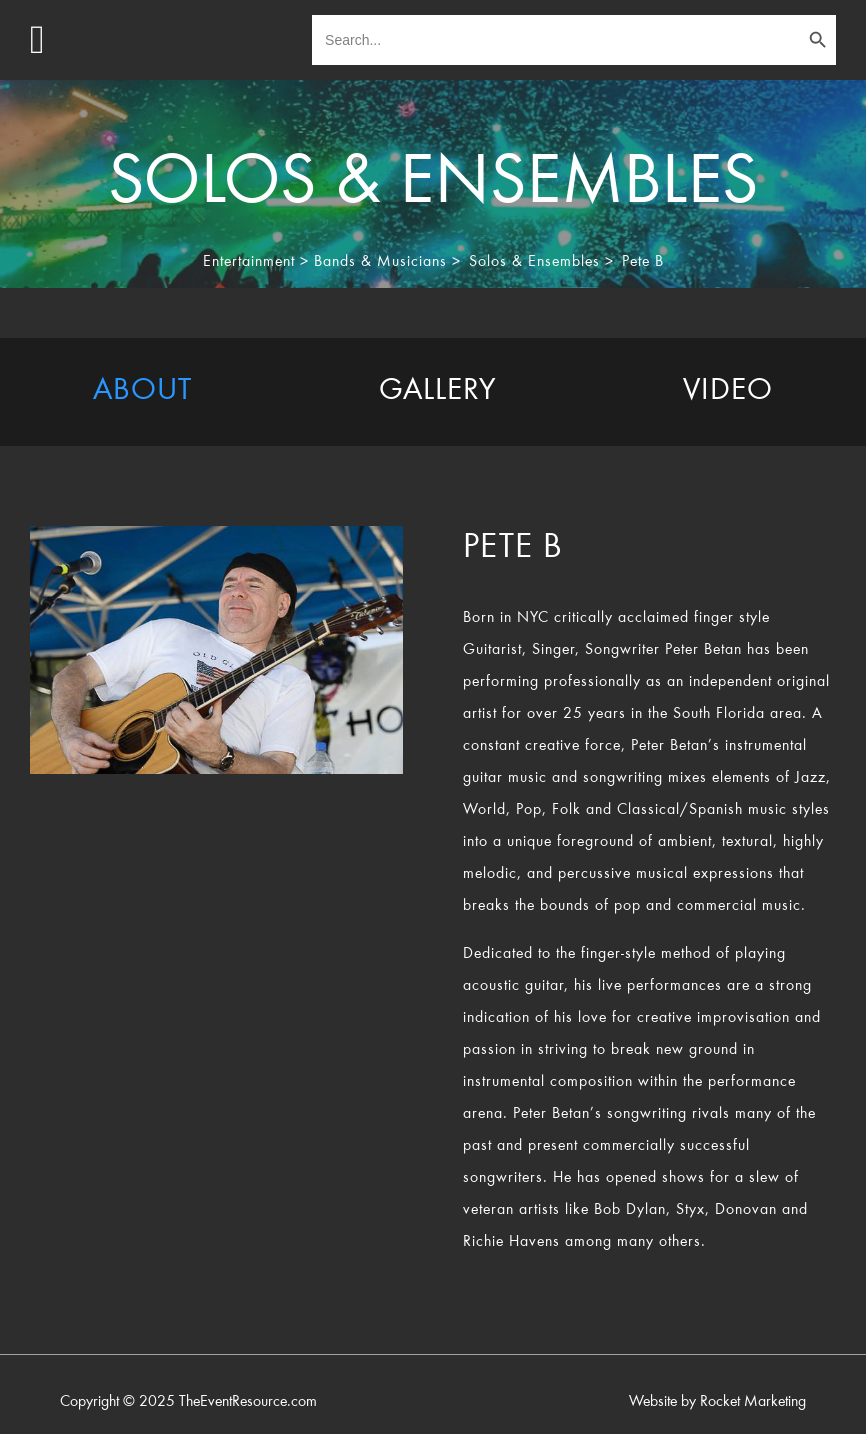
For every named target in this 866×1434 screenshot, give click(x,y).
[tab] (143, 392)
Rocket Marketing (753, 1402)
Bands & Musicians (380, 262)
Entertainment (249, 262)
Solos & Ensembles (534, 262)
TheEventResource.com (248, 1402)
